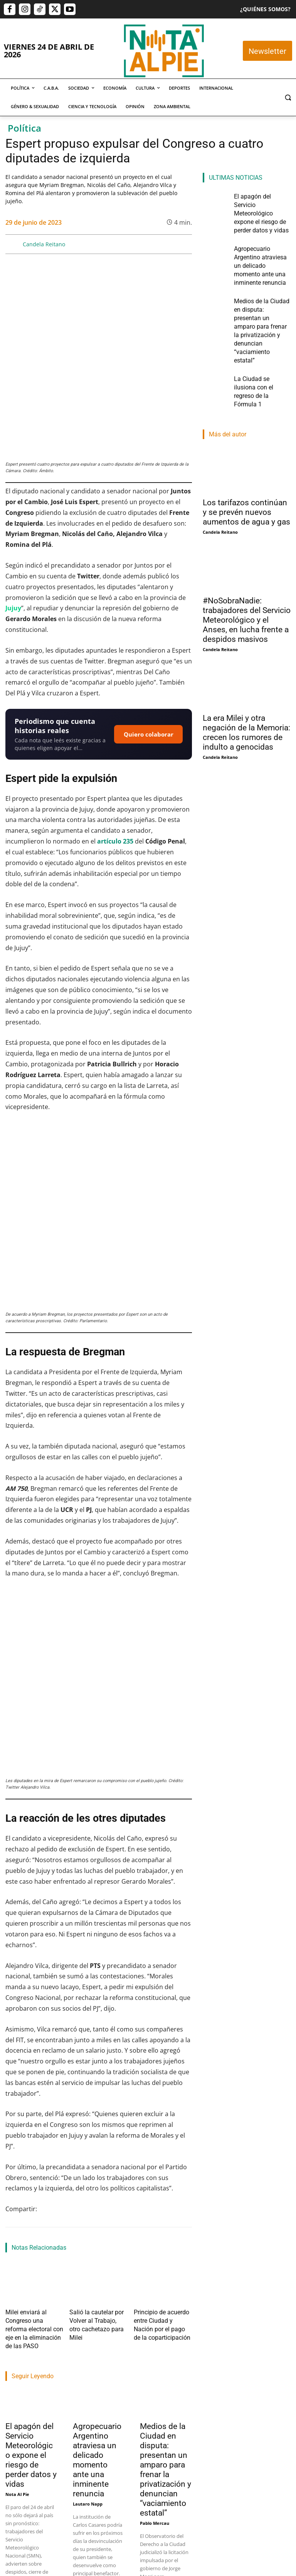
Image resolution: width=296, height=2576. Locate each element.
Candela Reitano (44, 244)
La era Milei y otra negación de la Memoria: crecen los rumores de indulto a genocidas (246, 647)
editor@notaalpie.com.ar (138, 2536)
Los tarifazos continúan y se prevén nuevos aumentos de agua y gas (246, 426)
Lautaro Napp (88, 2258)
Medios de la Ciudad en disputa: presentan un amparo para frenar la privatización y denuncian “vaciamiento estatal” (165, 2224)
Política (24, 128)
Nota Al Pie (17, 2248)
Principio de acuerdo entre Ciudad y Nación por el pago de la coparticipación (161, 2088)
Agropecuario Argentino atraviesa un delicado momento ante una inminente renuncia (97, 2214)
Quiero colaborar (148, 658)
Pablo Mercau (154, 2277)
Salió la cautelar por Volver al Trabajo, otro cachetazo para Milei (97, 2088)
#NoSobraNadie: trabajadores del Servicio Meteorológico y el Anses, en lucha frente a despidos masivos (247, 534)
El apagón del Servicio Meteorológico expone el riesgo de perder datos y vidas (31, 2209)
